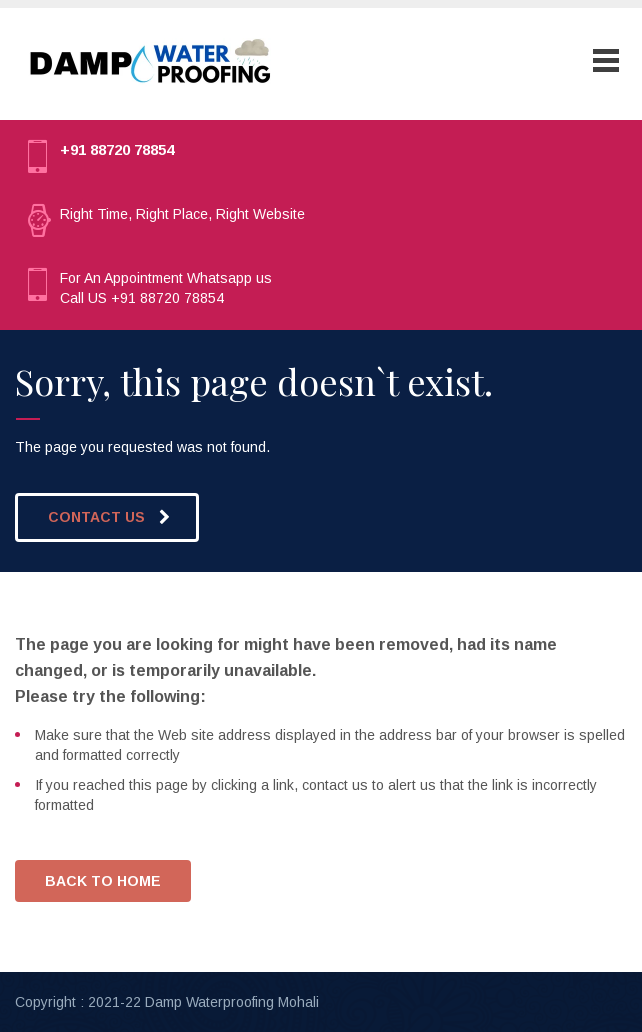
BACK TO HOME (103, 881)
